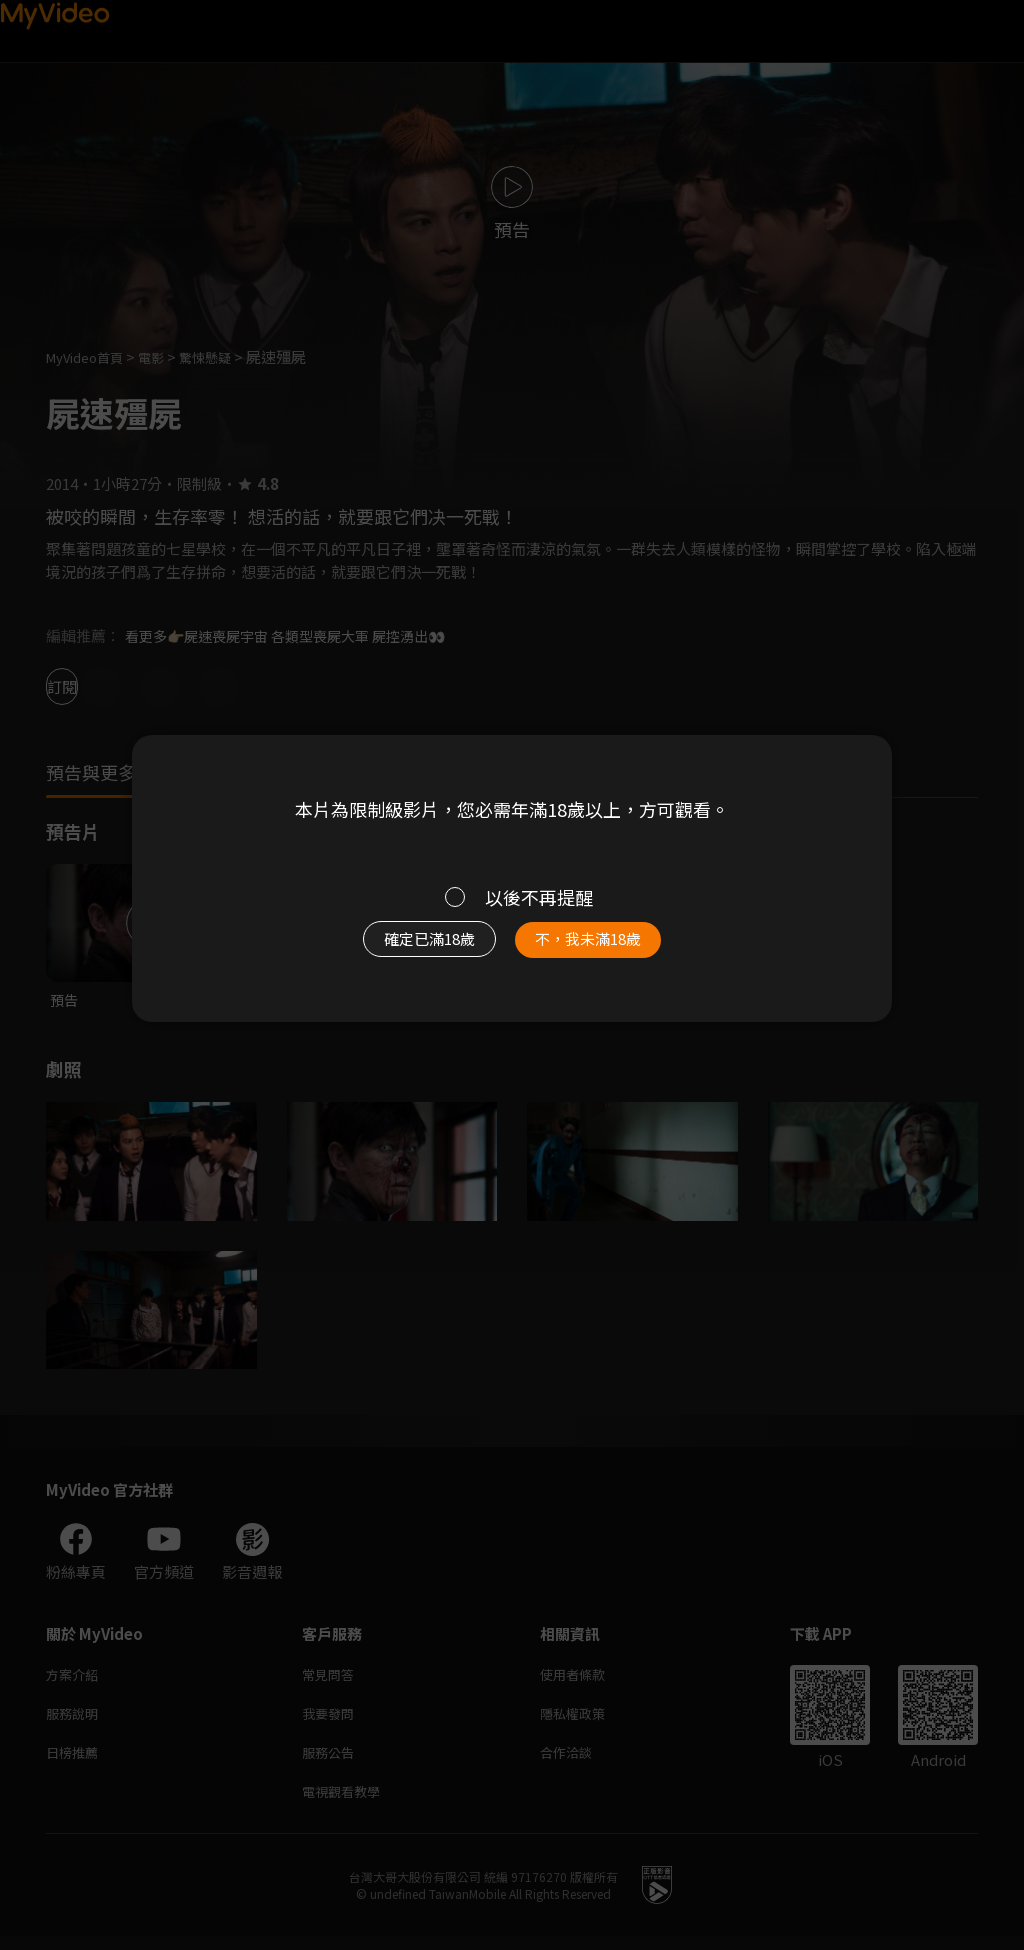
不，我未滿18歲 (610, 949)
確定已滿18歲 (407, 949)
